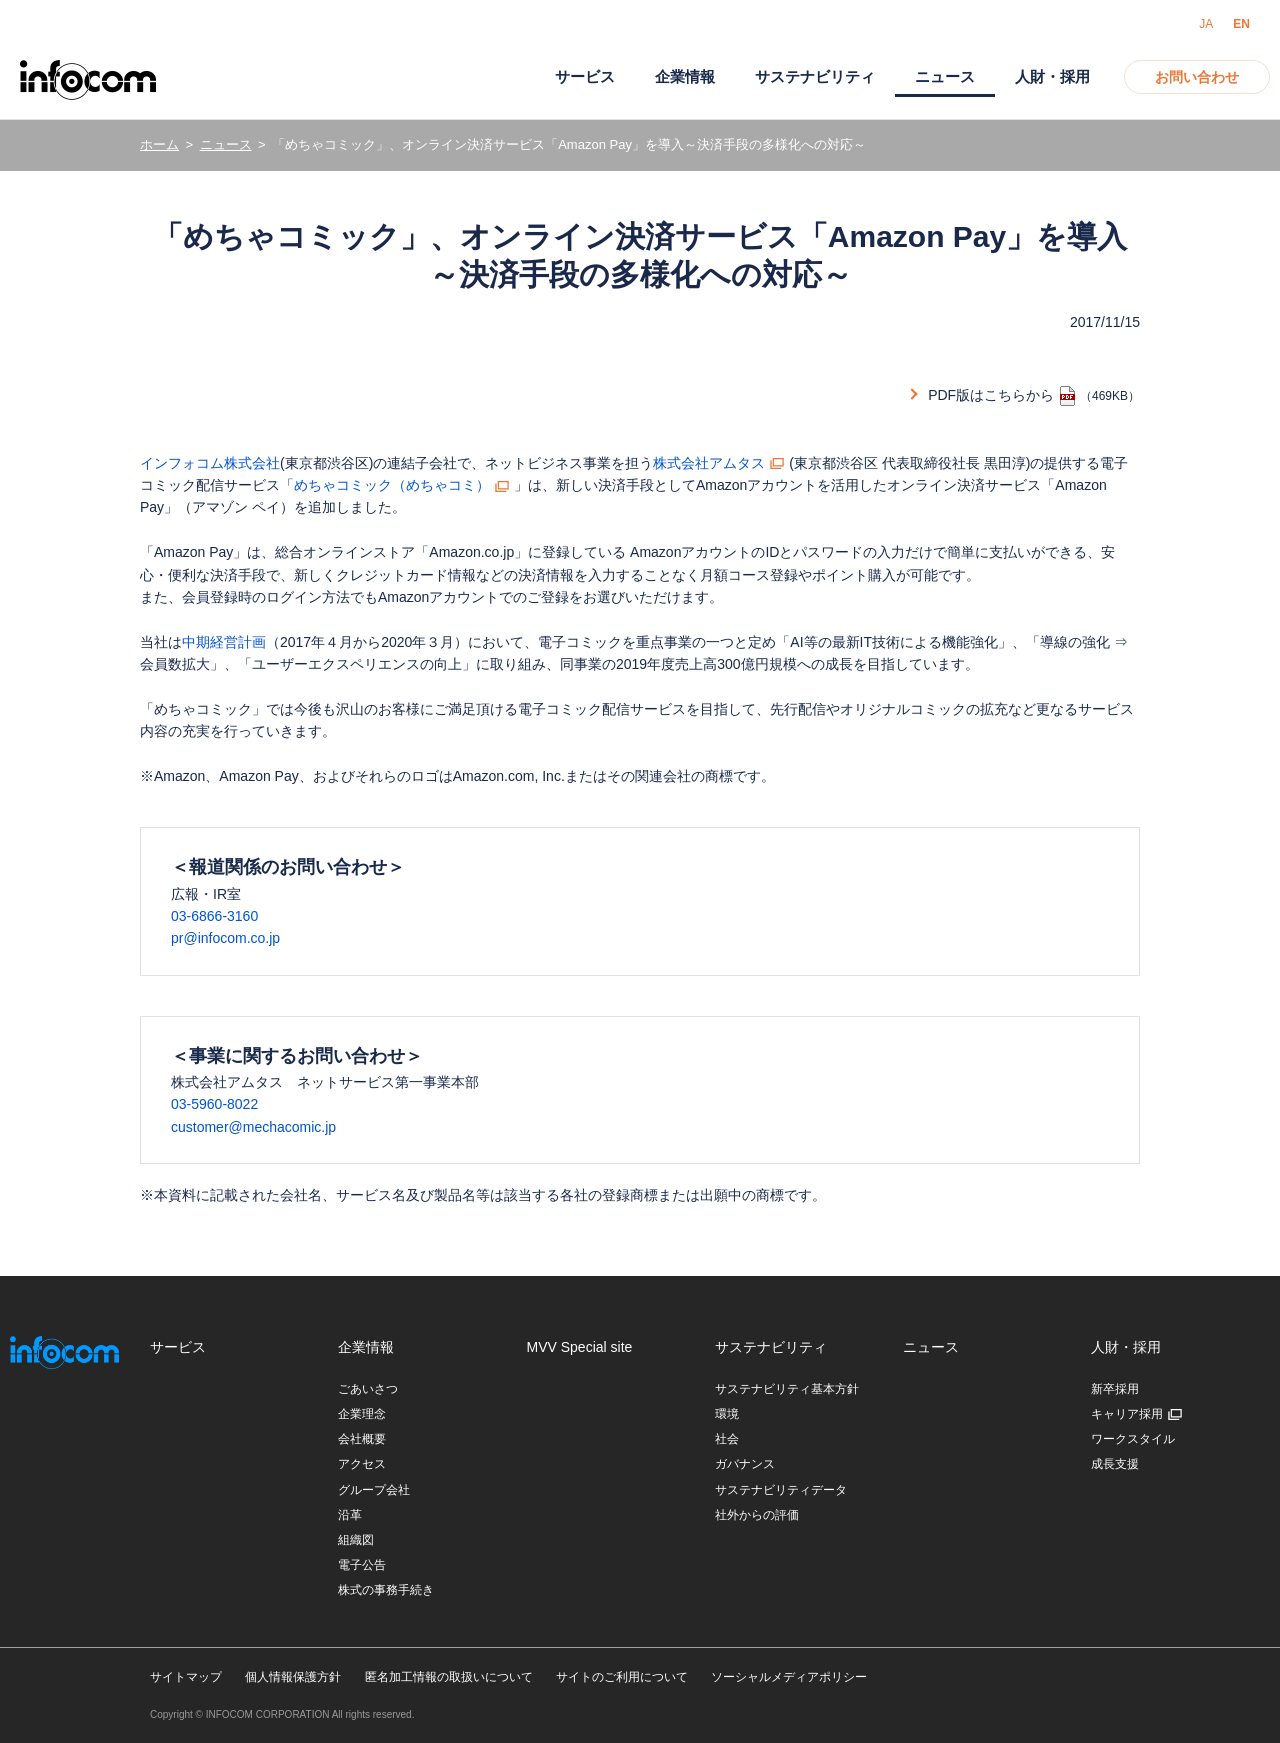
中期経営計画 (224, 642)
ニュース (226, 144)
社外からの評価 (757, 1515)
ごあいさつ (368, 1389)
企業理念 (362, 1414)
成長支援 (1115, 1464)
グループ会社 (374, 1490)
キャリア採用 (1127, 1414)
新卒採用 (1115, 1389)
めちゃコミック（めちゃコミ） (392, 485)
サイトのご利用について (622, 1677)
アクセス (362, 1464)
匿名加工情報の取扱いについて (449, 1677)
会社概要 (362, 1439)
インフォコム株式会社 (210, 463)
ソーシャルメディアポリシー (789, 1677)
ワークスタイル (1133, 1439)
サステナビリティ (815, 76)
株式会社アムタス (709, 463)
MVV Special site (580, 1347)
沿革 (350, 1515)
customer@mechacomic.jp (253, 1127)
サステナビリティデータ (781, 1490)
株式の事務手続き (386, 1590)
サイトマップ (186, 1677)
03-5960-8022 (214, 1104)
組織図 (356, 1540)
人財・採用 (1052, 76)
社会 (727, 1439)
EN (1241, 24)
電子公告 (362, 1565)
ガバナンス (745, 1464)
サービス (585, 76)
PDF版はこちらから (991, 395)
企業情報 (685, 76)
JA (1206, 24)
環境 (727, 1414)
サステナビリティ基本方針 (787, 1389)
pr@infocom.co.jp (225, 938)
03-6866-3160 (214, 916)
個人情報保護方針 (293, 1677)
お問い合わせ (1197, 77)
